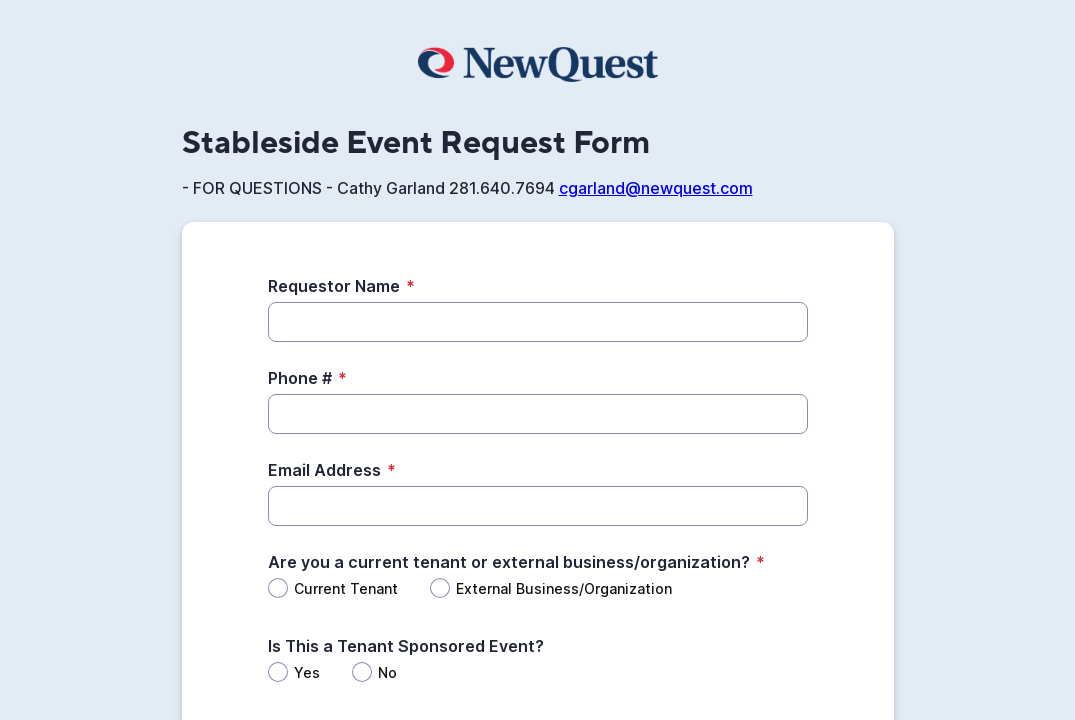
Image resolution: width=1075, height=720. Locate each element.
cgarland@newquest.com (656, 188)
